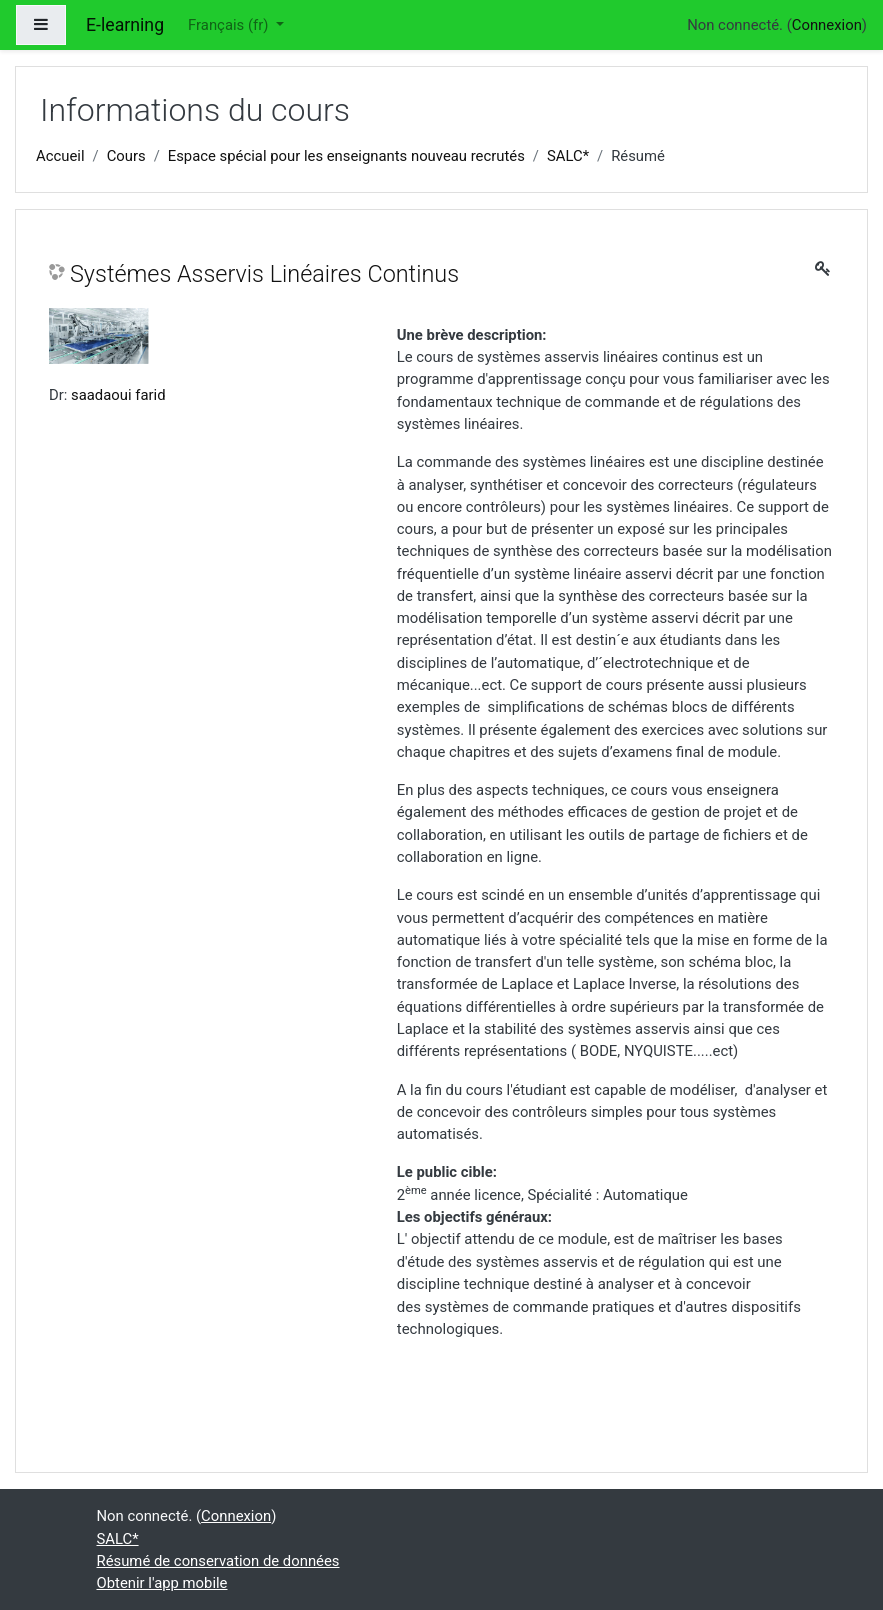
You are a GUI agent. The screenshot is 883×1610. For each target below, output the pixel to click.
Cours (126, 156)
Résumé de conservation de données (218, 1561)
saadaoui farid (118, 395)
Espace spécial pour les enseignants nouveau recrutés (346, 156)
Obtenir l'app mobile (162, 1583)
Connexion (827, 25)
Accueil (60, 156)
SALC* (568, 156)
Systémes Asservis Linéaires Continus (264, 274)
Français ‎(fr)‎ (230, 25)
